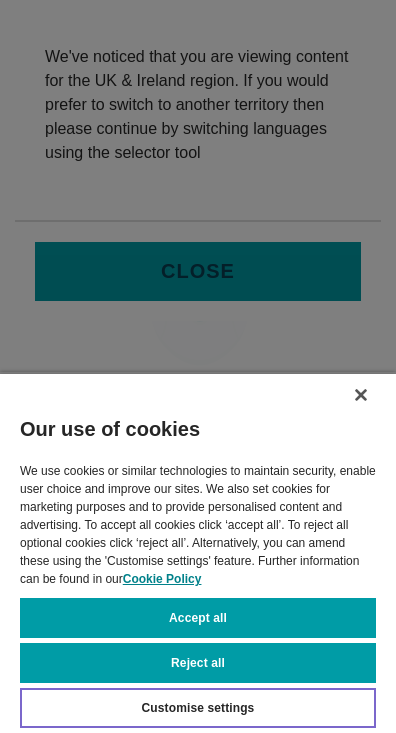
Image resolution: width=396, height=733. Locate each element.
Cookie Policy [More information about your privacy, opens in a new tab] (162, 579)
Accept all (198, 618)
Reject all (198, 663)
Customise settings (198, 708)
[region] (198, 552)
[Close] (361, 395)
